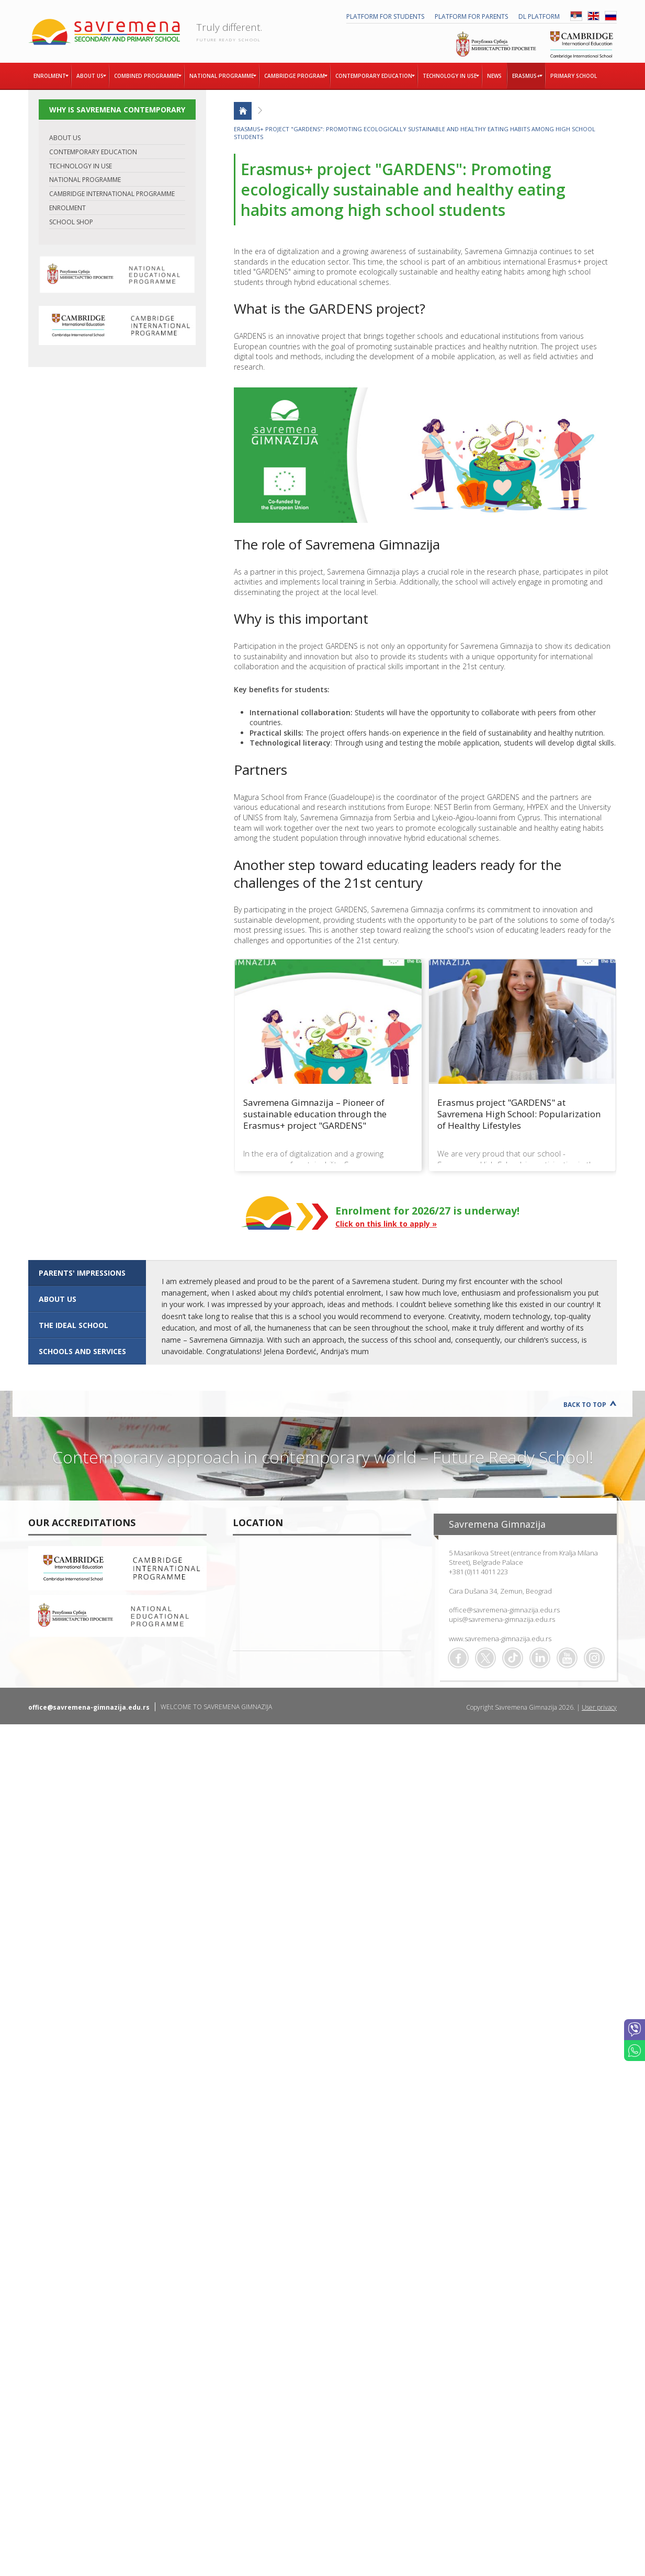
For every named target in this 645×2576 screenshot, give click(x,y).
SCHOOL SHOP (71, 221)
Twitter (485, 1657)
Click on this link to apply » (386, 1224)
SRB (576, 16)
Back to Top (584, 1404)
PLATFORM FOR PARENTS (471, 16)
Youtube (567, 1657)
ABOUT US (65, 137)
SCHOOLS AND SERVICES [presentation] (82, 1351)
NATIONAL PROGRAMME (85, 179)
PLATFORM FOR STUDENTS (385, 16)
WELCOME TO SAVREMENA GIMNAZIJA (216, 1706)
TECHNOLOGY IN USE (80, 166)
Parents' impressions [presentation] (82, 1273)
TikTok (512, 1657)
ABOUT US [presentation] (57, 1299)
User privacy (599, 1707)
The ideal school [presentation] (73, 1325)
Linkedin (539, 1657)
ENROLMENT (67, 207)
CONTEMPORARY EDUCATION (93, 151)
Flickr (594, 1657)
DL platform (539, 16)
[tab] (87, 1273)
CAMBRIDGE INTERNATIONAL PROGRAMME (112, 193)
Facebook (458, 1657)
